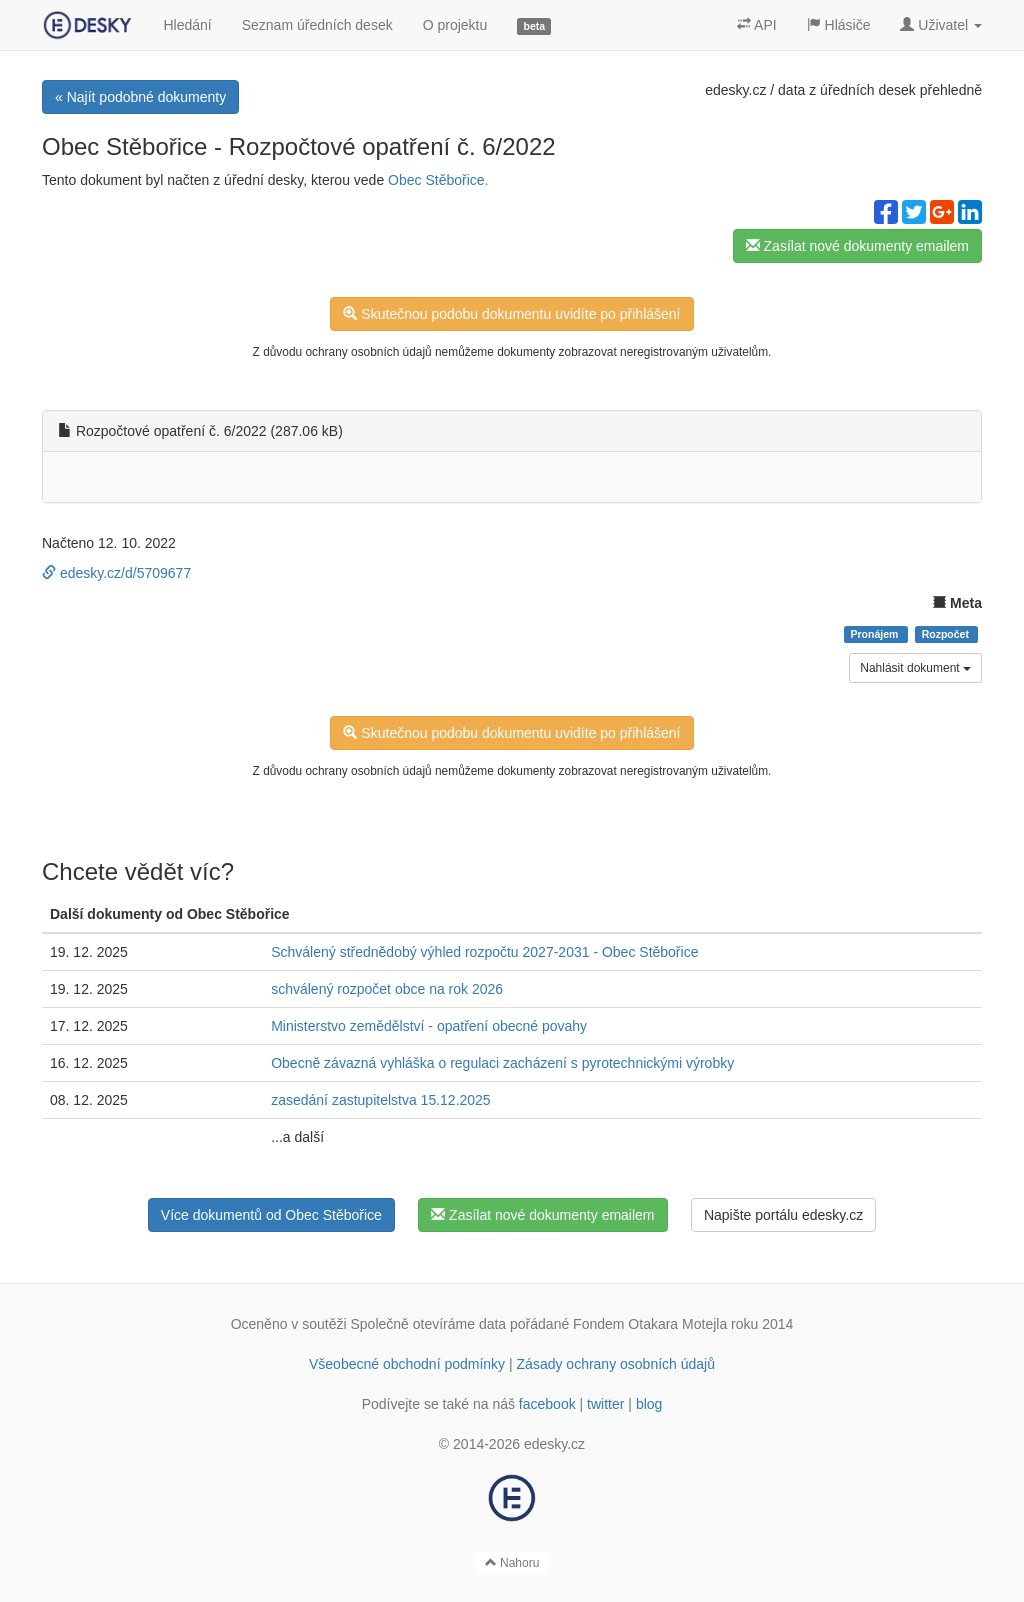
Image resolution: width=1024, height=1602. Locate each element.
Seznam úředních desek (317, 25)
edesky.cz (735, 90)
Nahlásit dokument (915, 668)
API (757, 25)
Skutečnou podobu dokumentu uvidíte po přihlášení (511, 314)
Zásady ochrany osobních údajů (616, 1364)
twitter (605, 1404)
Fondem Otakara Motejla (650, 1324)
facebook (547, 1404)
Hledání (187, 25)
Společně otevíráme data (429, 1324)
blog (649, 1404)
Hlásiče (839, 25)
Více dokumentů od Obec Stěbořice (271, 1215)
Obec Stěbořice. (438, 180)
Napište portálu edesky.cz (783, 1215)
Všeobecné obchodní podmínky (407, 1364)
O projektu (455, 25)
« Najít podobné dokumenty (140, 97)
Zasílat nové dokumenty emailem (857, 246)
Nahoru (512, 1563)
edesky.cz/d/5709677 (116, 573)
